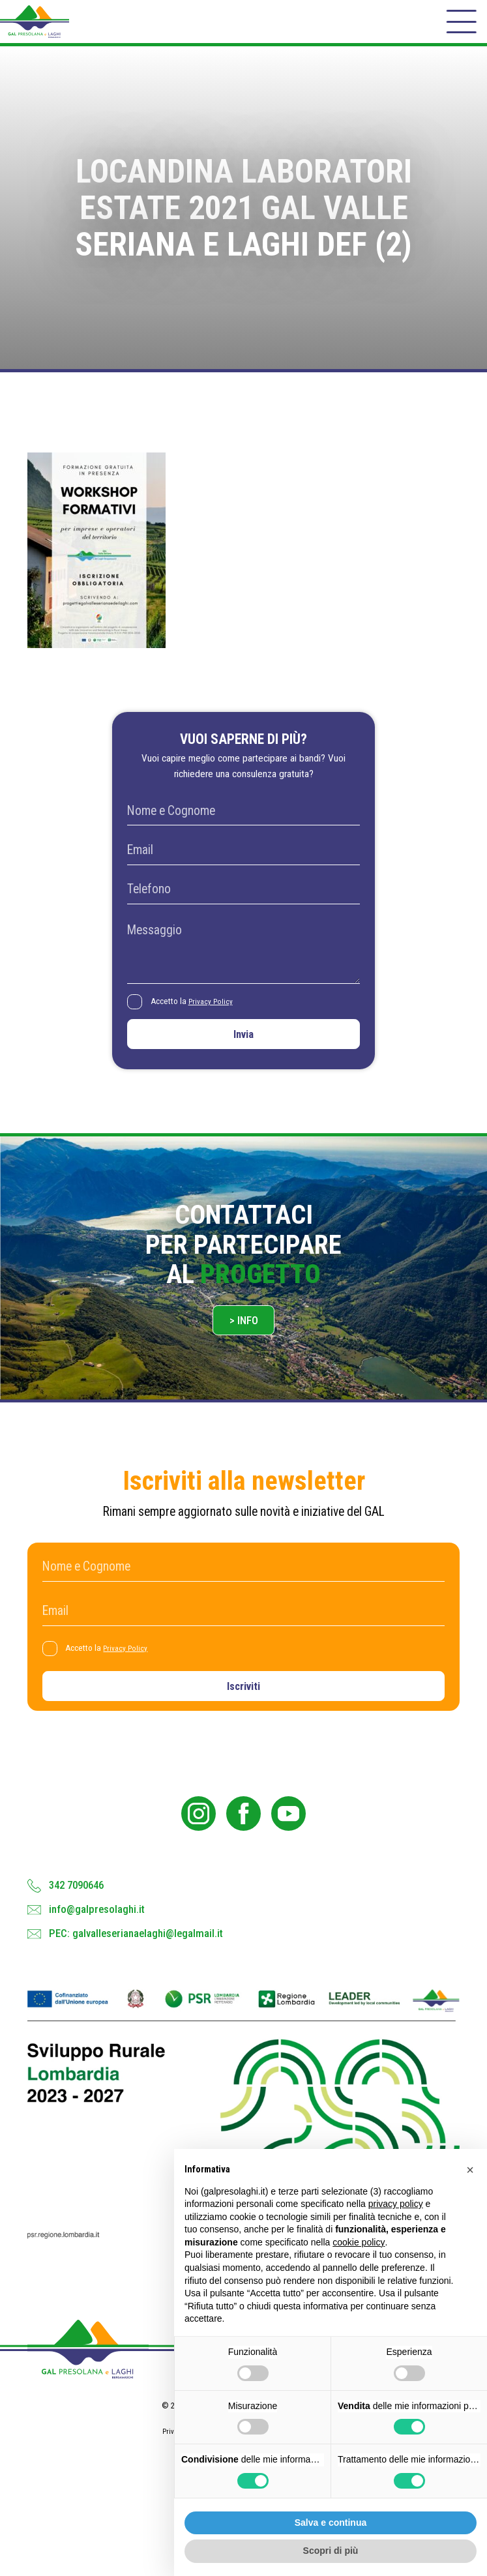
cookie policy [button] (358, 2242)
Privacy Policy (215, 1019)
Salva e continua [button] (330, 2522)
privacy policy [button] (395, 2203)
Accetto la (196, 1019)
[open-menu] (459, 28)
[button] (470, 2169)
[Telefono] (243, 906)
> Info (244, 1349)
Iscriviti (243, 1721)
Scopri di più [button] (331, 2550)
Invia (243, 1055)
